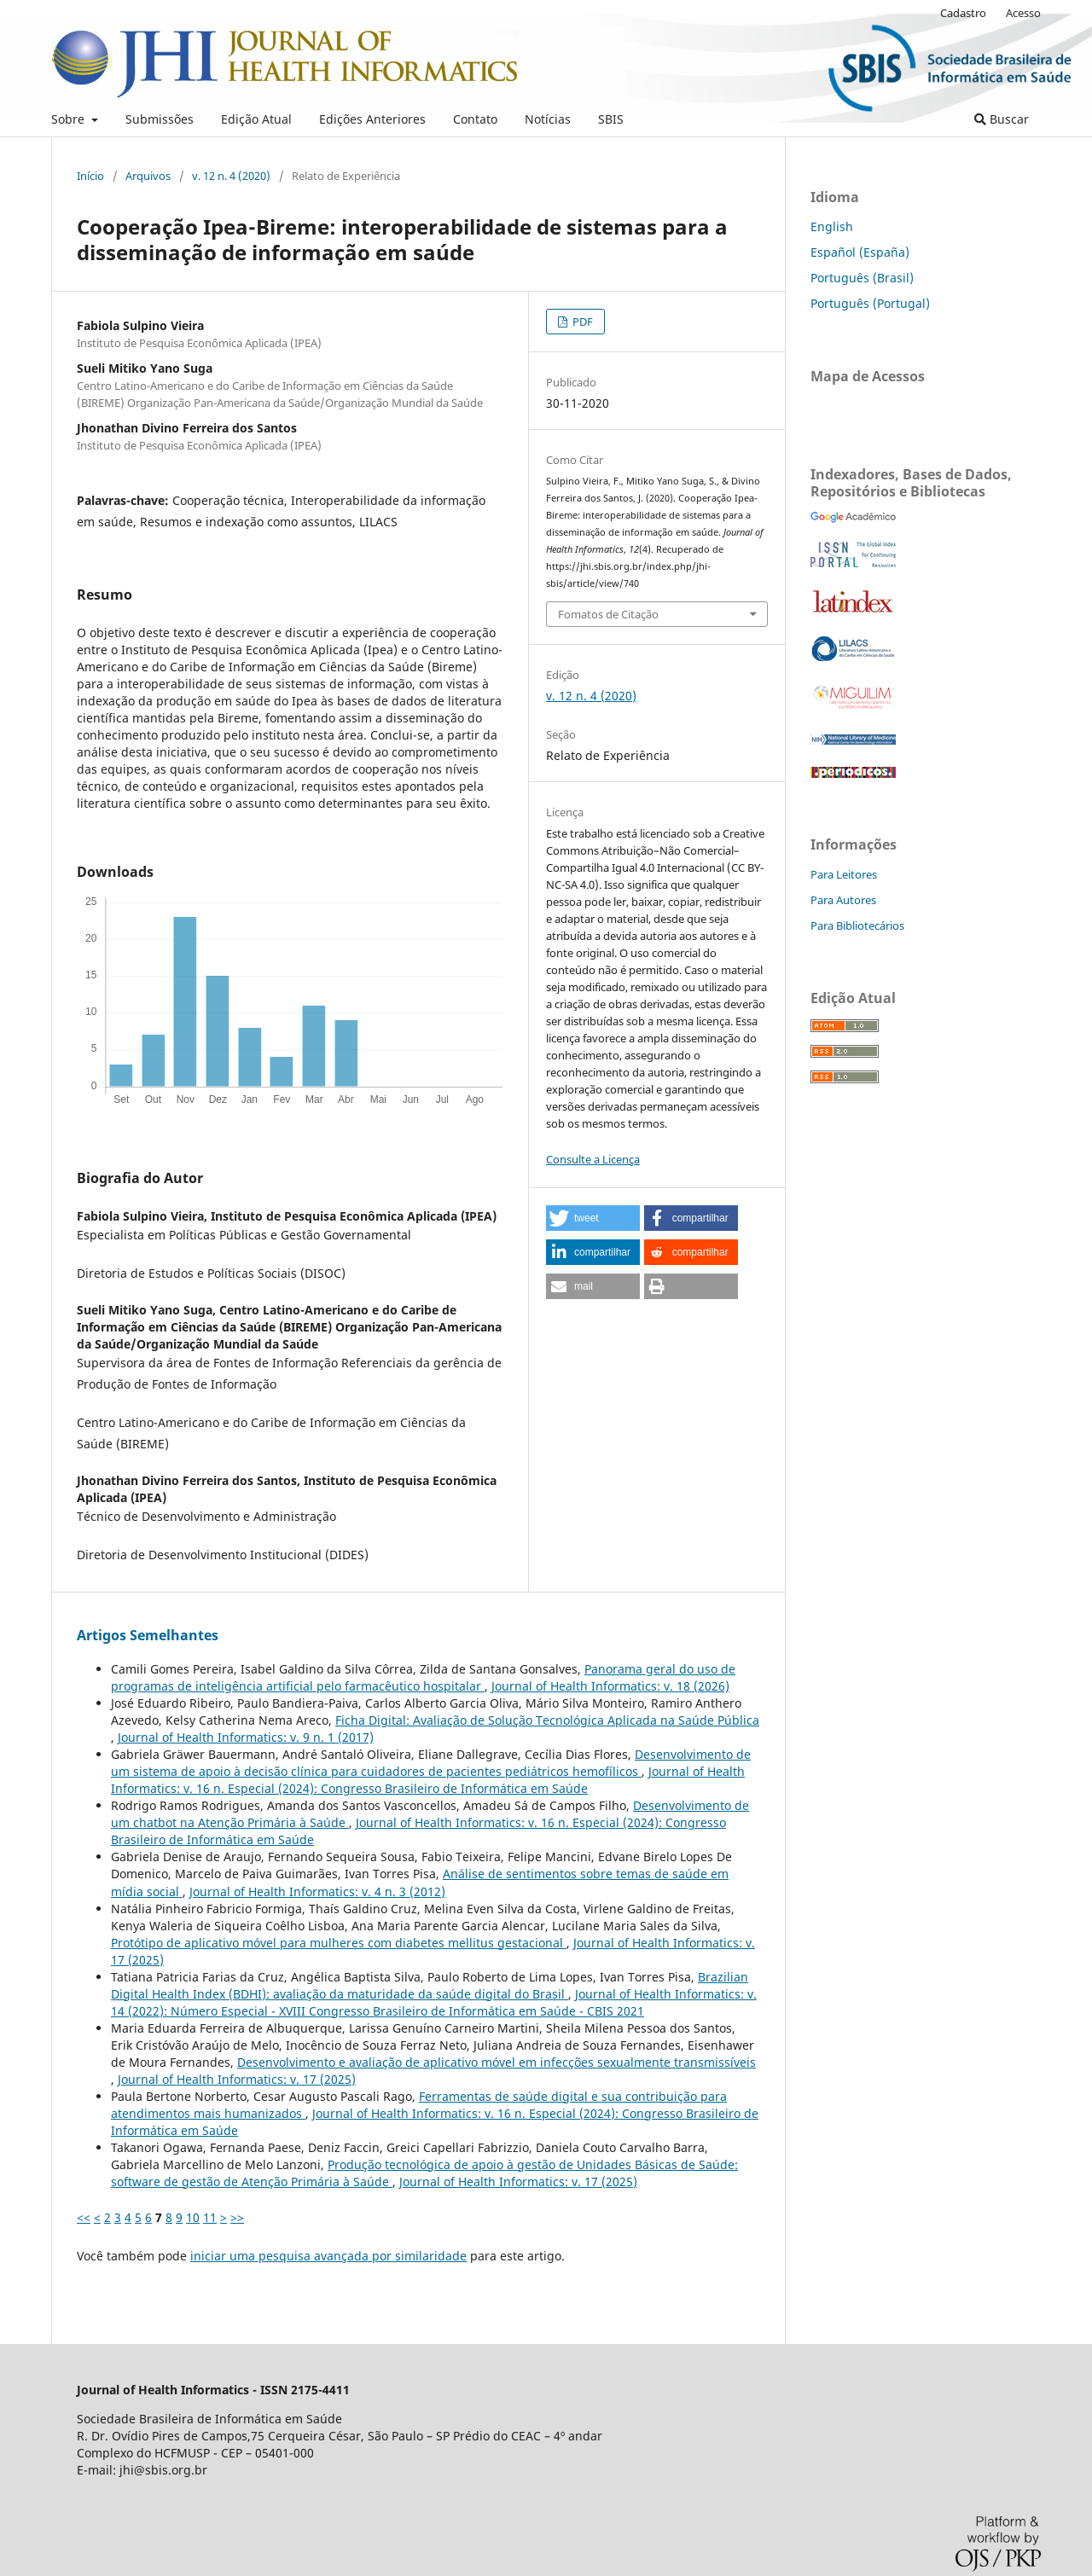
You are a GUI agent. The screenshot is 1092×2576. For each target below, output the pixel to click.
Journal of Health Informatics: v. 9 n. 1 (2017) (246, 1737)
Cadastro (963, 12)
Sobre (69, 119)
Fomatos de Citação (608, 614)
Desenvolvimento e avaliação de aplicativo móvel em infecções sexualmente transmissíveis (496, 2062)
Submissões (159, 119)
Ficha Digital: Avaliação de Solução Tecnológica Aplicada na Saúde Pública (547, 1720)
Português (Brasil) (862, 278)
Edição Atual (256, 119)
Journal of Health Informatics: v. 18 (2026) (610, 1686)
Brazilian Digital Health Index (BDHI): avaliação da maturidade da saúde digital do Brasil (429, 1985)
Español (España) (859, 252)
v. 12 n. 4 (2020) (231, 175)
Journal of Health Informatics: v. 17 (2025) (237, 2079)
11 (210, 2217)
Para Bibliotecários (857, 925)
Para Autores (843, 900)
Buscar (1001, 119)
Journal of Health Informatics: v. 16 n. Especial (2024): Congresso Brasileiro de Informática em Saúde (428, 1779)
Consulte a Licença (593, 1159)
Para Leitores (843, 874)
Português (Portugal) (870, 303)
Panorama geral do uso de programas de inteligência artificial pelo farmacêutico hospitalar (423, 1677)
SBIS (611, 119)
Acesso (1023, 12)
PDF (581, 321)
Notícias (548, 119)
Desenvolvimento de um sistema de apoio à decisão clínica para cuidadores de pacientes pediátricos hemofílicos (431, 1762)
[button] (593, 1218)
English (831, 226)
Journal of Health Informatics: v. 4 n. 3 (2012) (317, 1891)
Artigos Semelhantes (147, 1635)
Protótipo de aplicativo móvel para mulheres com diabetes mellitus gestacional (338, 1943)
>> (237, 2217)
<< (83, 2217)
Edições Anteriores (372, 119)
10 (193, 2217)
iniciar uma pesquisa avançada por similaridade (328, 2256)
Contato (475, 119)
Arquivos (148, 175)
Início (90, 175)
